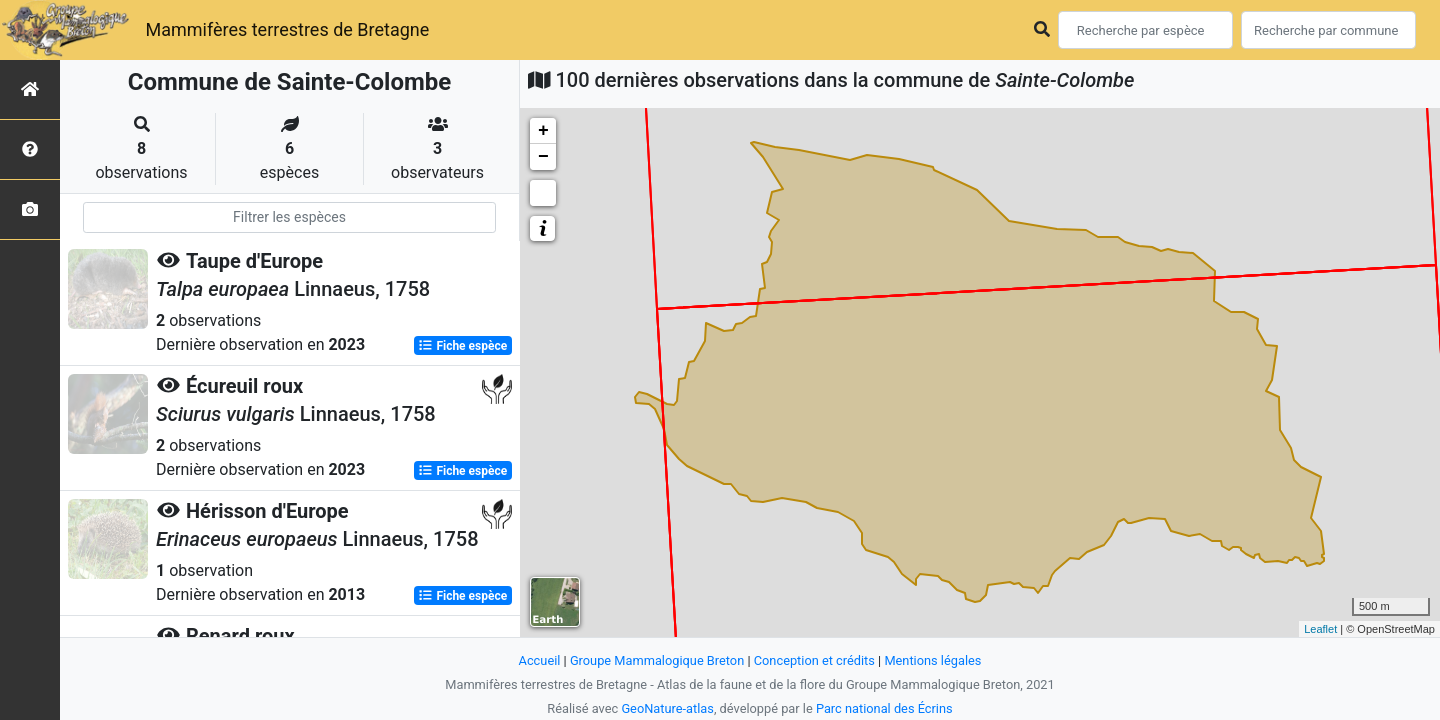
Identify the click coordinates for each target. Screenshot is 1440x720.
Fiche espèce (462, 346)
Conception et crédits (814, 660)
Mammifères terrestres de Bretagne (287, 29)
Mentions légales (932, 660)
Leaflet (1320, 629)
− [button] (543, 157)
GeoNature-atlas (667, 708)
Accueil (540, 660)
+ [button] (543, 131)
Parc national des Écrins (884, 708)
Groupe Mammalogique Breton (657, 660)
